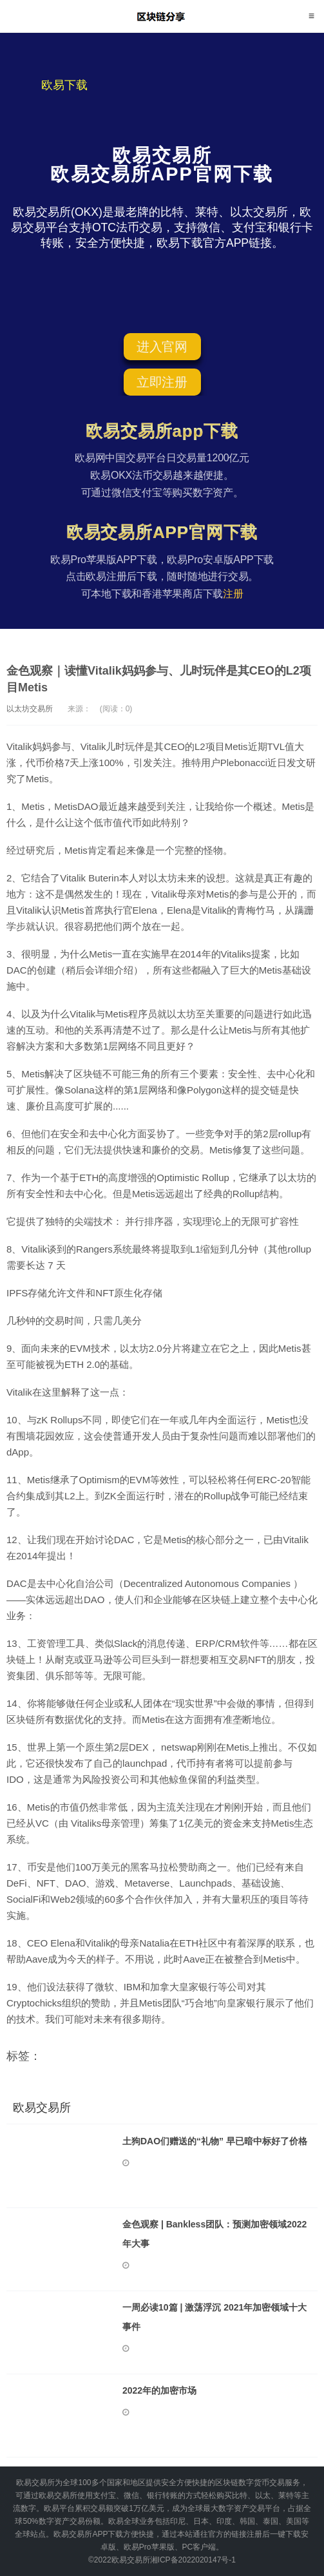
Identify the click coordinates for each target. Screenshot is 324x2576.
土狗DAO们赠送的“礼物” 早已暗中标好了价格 (214, 2141)
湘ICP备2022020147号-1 (193, 2559)
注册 (233, 593)
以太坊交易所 (29, 708)
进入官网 (162, 347)
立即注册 (162, 382)
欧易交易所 (162, 16)
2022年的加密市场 (159, 2390)
